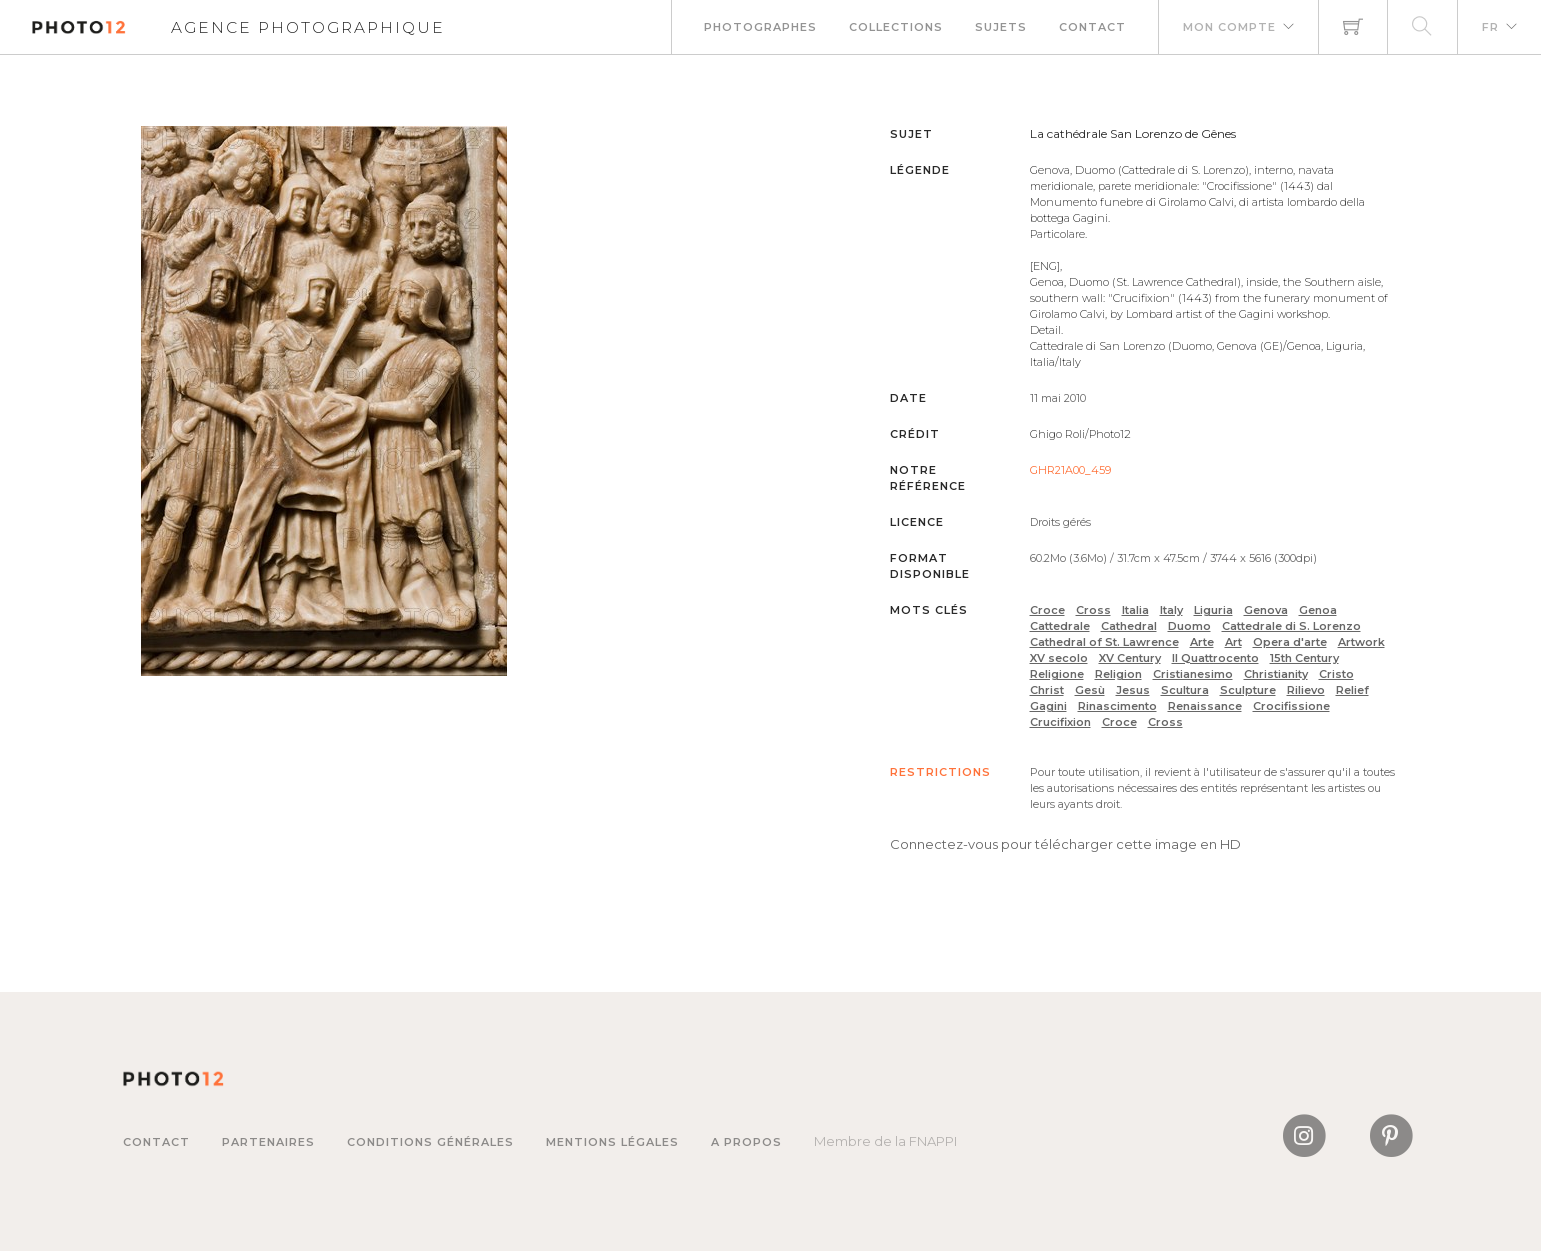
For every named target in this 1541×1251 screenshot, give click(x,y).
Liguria (1213, 610)
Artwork (1361, 642)
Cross (1093, 610)
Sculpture (1248, 690)
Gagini (1048, 706)
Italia (1135, 610)
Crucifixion (1060, 722)
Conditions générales (430, 1142)
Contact (1092, 27)
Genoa (1318, 610)
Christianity (1276, 674)
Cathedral (1129, 626)
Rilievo (1306, 690)
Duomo (1189, 626)
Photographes (760, 27)
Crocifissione (1291, 706)
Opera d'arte (1290, 642)
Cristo (1336, 674)
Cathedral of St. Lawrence (1104, 642)
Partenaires (268, 1142)
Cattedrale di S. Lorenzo (1291, 626)
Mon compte (1229, 27)
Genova (1266, 610)
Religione (1057, 674)
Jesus (1133, 690)
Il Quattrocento (1215, 658)
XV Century (1130, 658)
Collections (896, 27)
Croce (1047, 610)
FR (1490, 27)
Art (1233, 642)
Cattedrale (1060, 626)
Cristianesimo (1193, 674)
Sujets (1001, 27)
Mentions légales (612, 1142)
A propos (746, 1142)
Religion (1118, 674)
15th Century (1304, 658)
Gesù (1090, 690)
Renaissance (1205, 706)
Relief (1352, 690)
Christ (1047, 690)
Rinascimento (1117, 706)
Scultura (1185, 690)
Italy (1171, 610)
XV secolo (1059, 658)
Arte (1202, 642)
